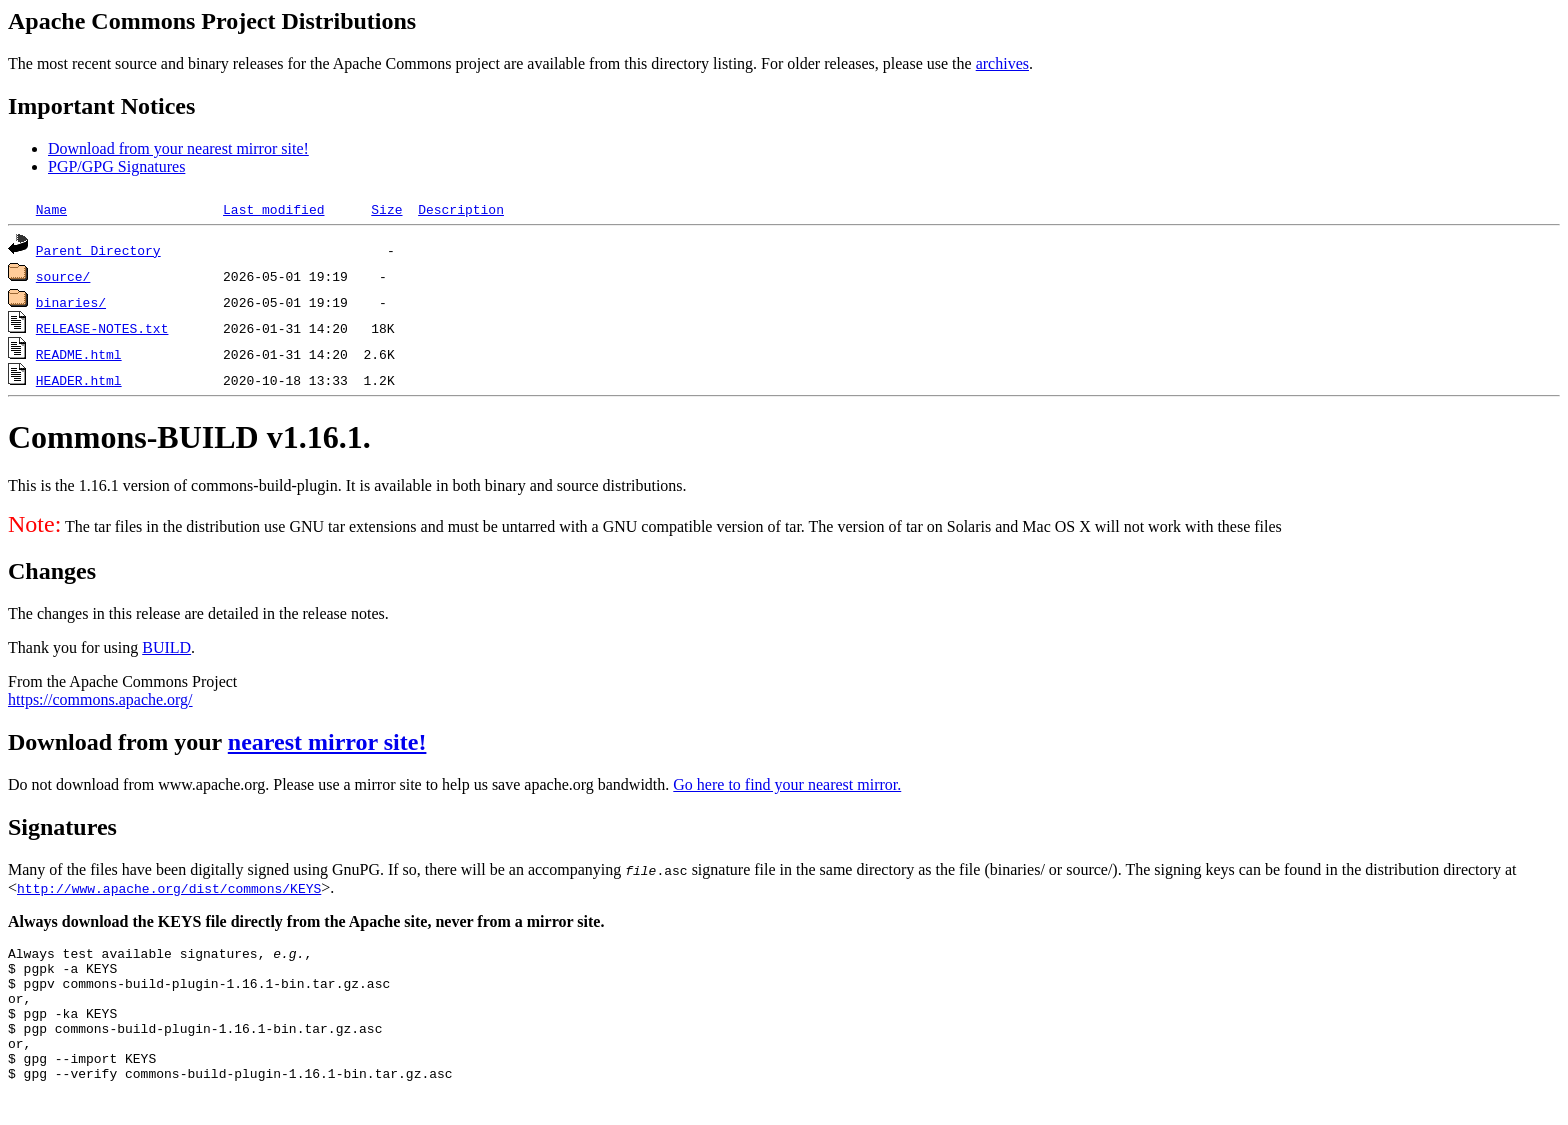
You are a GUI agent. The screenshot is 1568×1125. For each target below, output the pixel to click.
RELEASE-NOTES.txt (102, 328)
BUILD (166, 647)
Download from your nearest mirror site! (178, 148)
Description (461, 209)
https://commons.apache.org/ (100, 699)
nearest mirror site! (327, 742)
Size (386, 209)
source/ (63, 276)
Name (51, 209)
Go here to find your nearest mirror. (787, 784)
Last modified (273, 209)
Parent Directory (98, 250)
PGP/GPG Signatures (116, 166)
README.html (79, 354)
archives (1002, 63)
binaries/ (71, 302)
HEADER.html (79, 380)
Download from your (118, 742)
